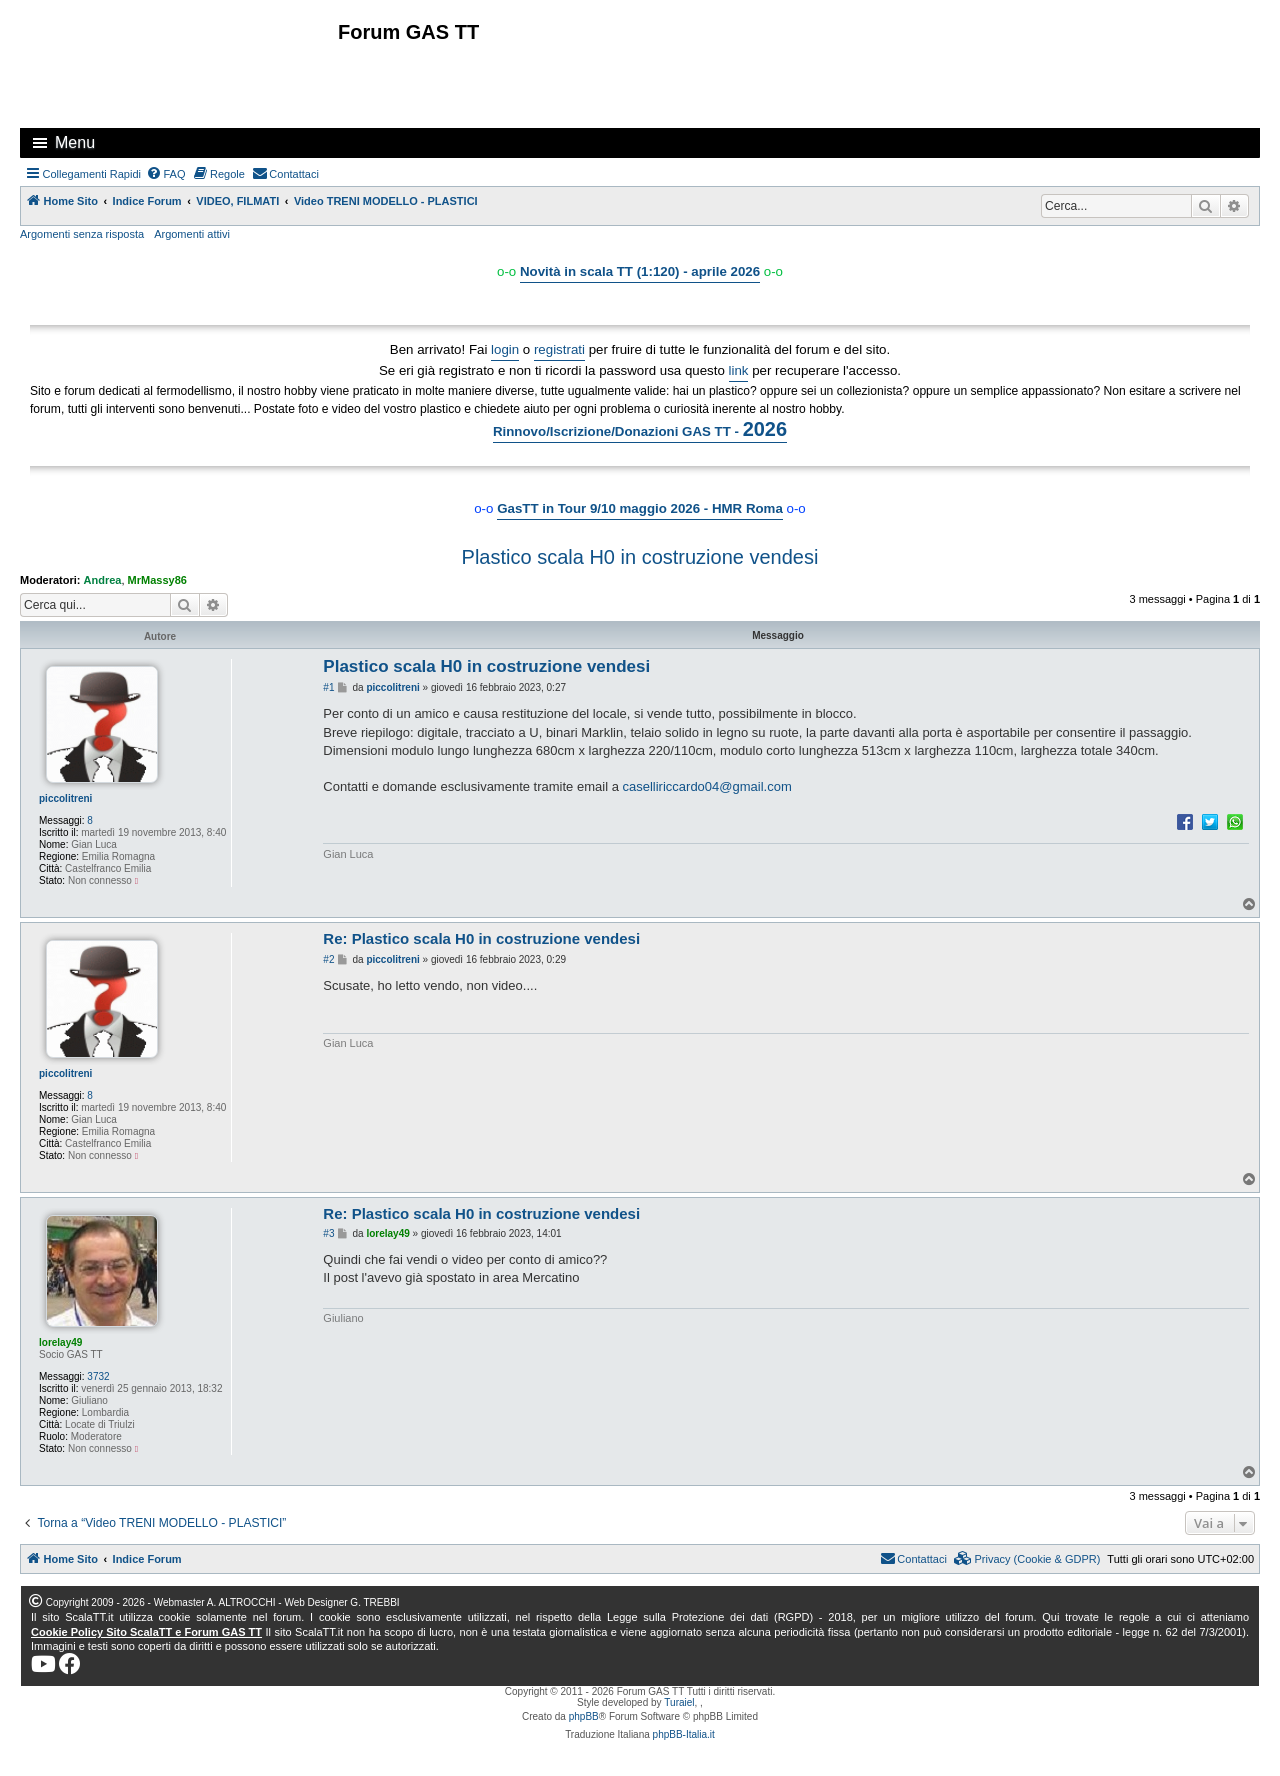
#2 (328, 959)
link (739, 370)
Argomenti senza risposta (82, 234)
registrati (559, 349)
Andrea (103, 580)
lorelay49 (60, 1342)
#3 (328, 1233)
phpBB (584, 1716)
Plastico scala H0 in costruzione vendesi (640, 557)
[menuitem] (166, 174)
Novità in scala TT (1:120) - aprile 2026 (640, 271)
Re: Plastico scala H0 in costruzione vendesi (481, 938)
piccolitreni (65, 798)
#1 (328, 687)
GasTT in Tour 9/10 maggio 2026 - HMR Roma (640, 508)
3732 (98, 1376)
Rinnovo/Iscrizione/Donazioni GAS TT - (640, 429)
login (505, 349)
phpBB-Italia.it (684, 1734)
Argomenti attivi (192, 234)
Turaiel (679, 1702)
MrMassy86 (157, 580)
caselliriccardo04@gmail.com (706, 786)
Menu (75, 142)
